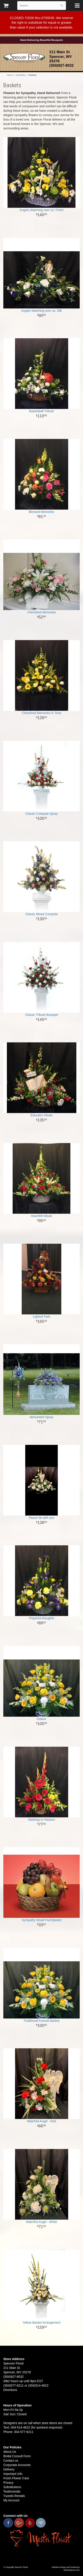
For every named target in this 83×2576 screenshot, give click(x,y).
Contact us (10, 2460)
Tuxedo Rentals (14, 2496)
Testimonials (11, 2491)
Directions (10, 2390)
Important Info (12, 2474)
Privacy (8, 2482)
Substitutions (12, 2487)
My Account (11, 2500)
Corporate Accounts (17, 2465)
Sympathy (20, 75)
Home (9, 75)
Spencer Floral (24, 58)
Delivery (9, 2469)
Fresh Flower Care (16, 2478)
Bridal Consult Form (17, 2456)
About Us (9, 2451)
